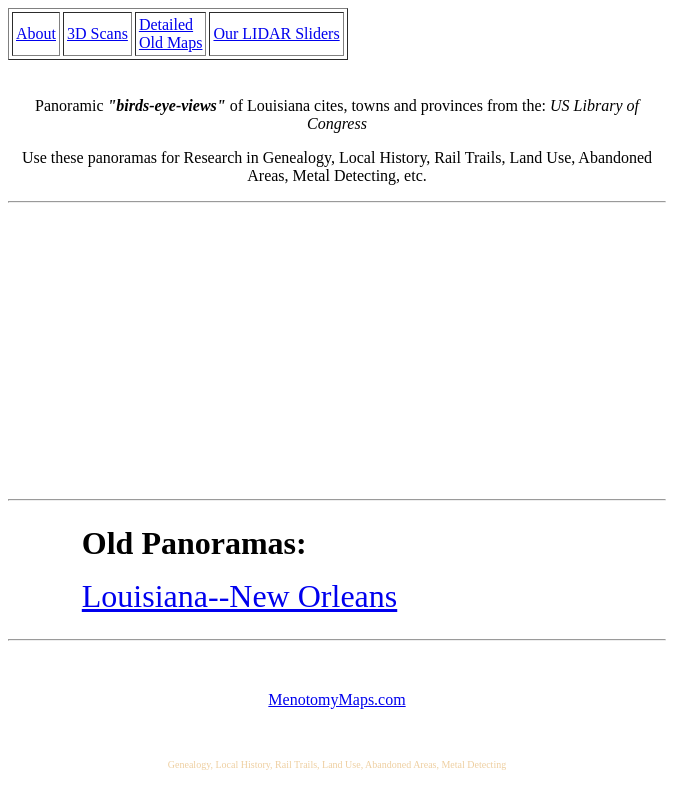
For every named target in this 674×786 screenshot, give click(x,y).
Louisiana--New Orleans (239, 596)
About (36, 33)
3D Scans (97, 33)
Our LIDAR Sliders (276, 33)
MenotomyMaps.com (336, 699)
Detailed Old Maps (171, 33)
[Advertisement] (337, 351)
